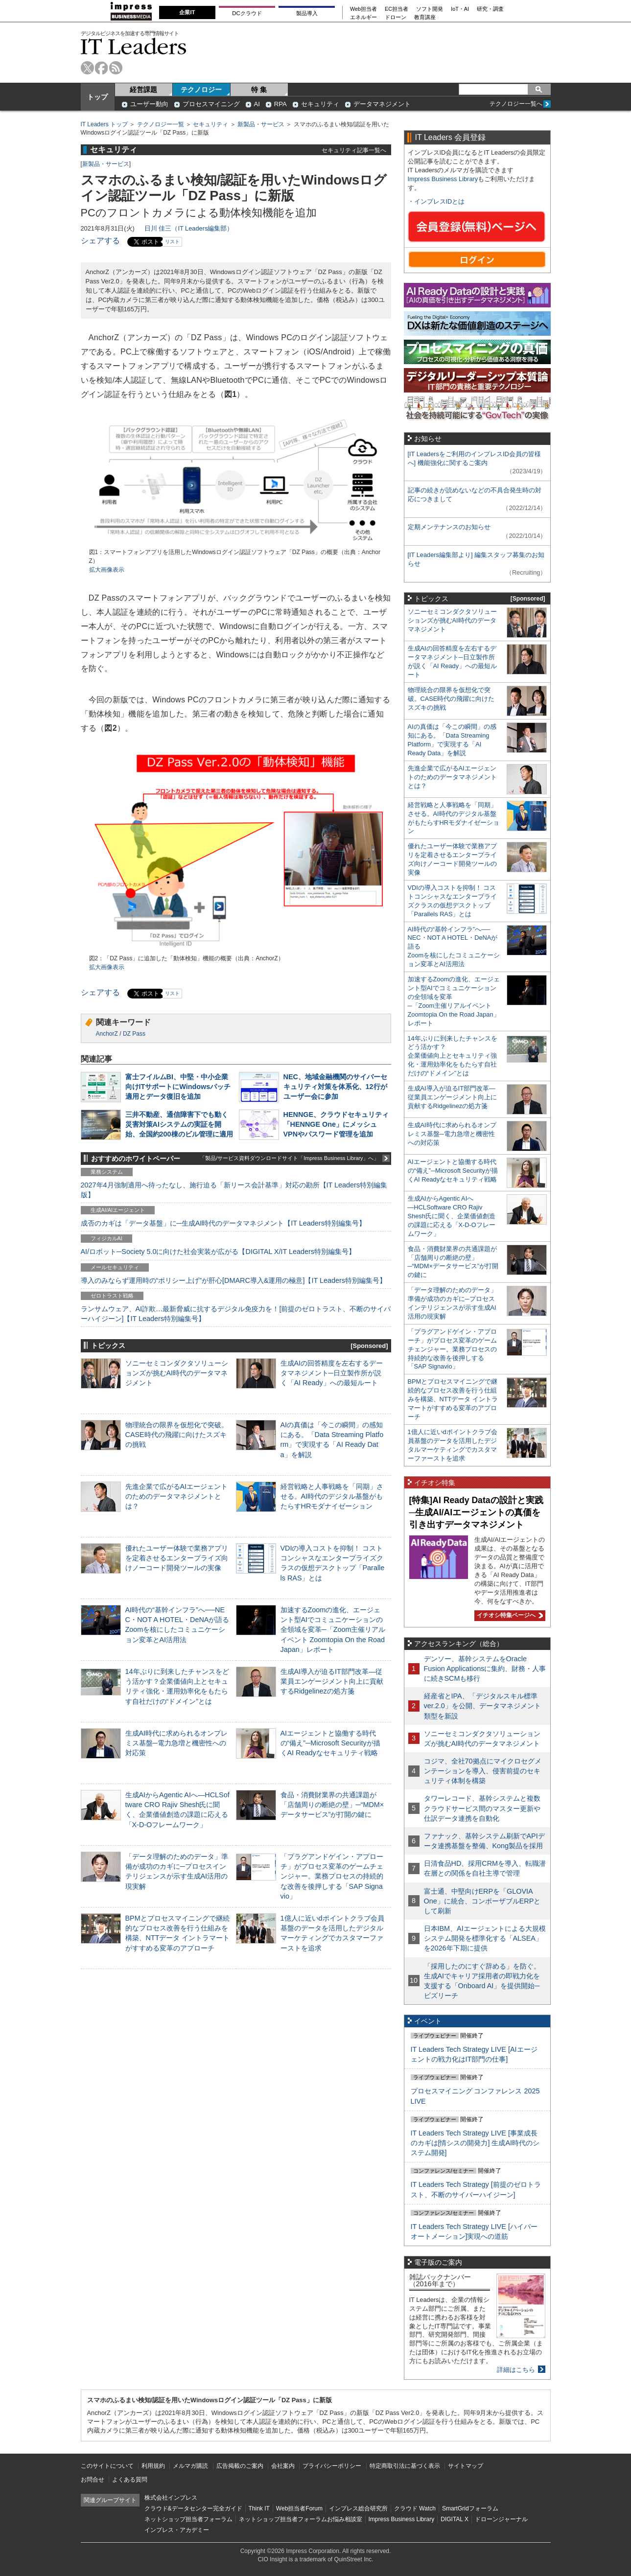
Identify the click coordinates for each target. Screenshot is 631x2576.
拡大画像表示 (106, 569)
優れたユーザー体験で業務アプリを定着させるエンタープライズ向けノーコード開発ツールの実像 (176, 1558)
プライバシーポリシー (332, 2465)
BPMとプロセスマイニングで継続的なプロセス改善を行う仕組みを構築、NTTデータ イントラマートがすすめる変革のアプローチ (453, 1399)
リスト (172, 241)
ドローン (395, 17)
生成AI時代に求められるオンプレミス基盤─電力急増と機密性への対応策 (176, 1743)
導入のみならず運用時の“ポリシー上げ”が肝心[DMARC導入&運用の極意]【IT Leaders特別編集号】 (233, 1280)
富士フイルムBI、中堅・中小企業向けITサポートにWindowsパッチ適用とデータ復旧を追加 (178, 1086)
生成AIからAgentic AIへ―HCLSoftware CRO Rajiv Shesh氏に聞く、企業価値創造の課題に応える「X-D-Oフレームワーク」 (451, 1216)
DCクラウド (246, 13)
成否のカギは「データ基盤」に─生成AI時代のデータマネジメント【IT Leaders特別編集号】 (223, 1223)
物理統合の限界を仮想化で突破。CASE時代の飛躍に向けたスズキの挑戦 (176, 1434)
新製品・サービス (260, 124)
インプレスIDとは (439, 201)
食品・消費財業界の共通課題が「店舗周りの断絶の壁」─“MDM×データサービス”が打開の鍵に (332, 1804)
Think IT (259, 2508)
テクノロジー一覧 (160, 124)
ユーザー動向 (149, 104)
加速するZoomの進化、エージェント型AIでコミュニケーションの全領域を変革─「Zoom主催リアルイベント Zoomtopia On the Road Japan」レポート (333, 1629)
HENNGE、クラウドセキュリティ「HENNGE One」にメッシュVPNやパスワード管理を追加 (336, 1124)
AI (257, 104)
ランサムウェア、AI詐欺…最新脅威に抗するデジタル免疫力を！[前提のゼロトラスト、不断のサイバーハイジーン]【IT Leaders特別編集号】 (236, 1314)
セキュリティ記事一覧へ (354, 150)
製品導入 (307, 13)
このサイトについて (107, 2465)
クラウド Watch (415, 2508)
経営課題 (143, 89)
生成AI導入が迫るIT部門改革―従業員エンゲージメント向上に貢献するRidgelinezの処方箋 (331, 1681)
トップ (97, 97)
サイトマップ (465, 2465)
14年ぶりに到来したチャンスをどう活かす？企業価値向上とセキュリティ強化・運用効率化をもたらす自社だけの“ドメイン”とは (452, 1056)
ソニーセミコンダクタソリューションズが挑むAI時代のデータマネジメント (176, 1373)
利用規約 (153, 2465)
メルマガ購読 (190, 2465)
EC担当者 (396, 9)
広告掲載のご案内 (239, 2465)
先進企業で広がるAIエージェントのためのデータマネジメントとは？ (176, 1496)
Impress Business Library (443, 179)
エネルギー (363, 17)
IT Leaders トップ (104, 124)
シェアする (100, 240)
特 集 (259, 89)
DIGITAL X (454, 2519)
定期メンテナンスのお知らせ (449, 527)
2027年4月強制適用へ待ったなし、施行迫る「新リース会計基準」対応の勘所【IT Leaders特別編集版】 (234, 1190)
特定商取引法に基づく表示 (405, 2465)
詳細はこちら (516, 2369)
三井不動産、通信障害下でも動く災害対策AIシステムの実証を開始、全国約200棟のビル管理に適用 (179, 1124)
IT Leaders (134, 46)
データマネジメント (382, 104)
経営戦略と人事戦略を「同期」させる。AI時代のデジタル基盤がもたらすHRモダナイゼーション (331, 1496)
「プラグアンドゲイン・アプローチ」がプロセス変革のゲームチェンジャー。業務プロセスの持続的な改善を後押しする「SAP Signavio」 (331, 1876)
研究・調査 (490, 9)
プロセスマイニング (211, 104)
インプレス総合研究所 (358, 2508)
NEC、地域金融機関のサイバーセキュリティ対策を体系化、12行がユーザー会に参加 (335, 1086)
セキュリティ (320, 104)
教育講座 (425, 17)
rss (115, 67)
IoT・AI (460, 9)
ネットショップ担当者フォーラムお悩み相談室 (300, 2519)
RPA (280, 104)
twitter (87, 67)
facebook (101, 67)
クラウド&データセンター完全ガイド (193, 2508)
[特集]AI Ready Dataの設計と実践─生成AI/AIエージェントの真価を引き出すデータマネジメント (476, 1512)
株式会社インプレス (170, 2497)
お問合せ (92, 2479)
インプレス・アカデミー (176, 2530)
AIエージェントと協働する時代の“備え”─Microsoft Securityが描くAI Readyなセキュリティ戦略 (330, 1743)
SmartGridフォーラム (470, 2508)
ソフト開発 (429, 9)
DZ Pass (134, 1033)
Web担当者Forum (299, 2508)
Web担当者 (363, 9)
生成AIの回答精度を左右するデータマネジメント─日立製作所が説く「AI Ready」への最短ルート (331, 1373)
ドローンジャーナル (501, 2519)
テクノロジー (201, 89)
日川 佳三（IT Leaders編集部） (189, 228)
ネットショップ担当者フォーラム (188, 2519)
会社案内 (283, 2465)
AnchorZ (107, 1033)
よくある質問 (129, 2479)
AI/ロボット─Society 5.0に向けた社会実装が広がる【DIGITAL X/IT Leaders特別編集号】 (218, 1251)
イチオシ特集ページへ (508, 1615)
